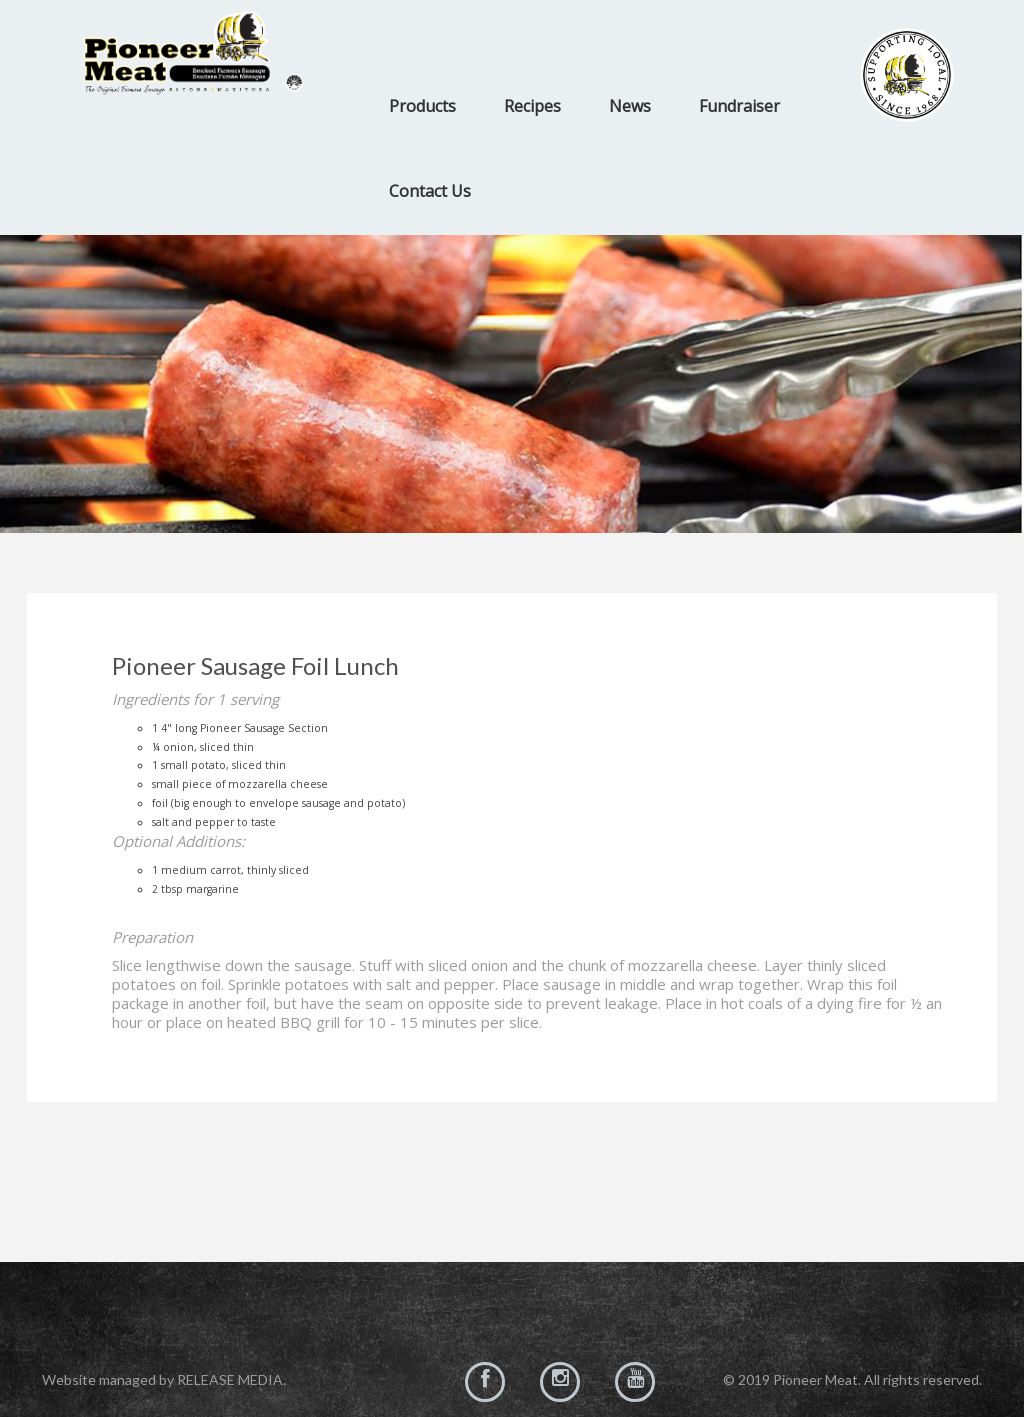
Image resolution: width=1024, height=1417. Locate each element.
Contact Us (430, 191)
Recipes (532, 106)
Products (422, 106)
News (630, 106)
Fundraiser (739, 106)
